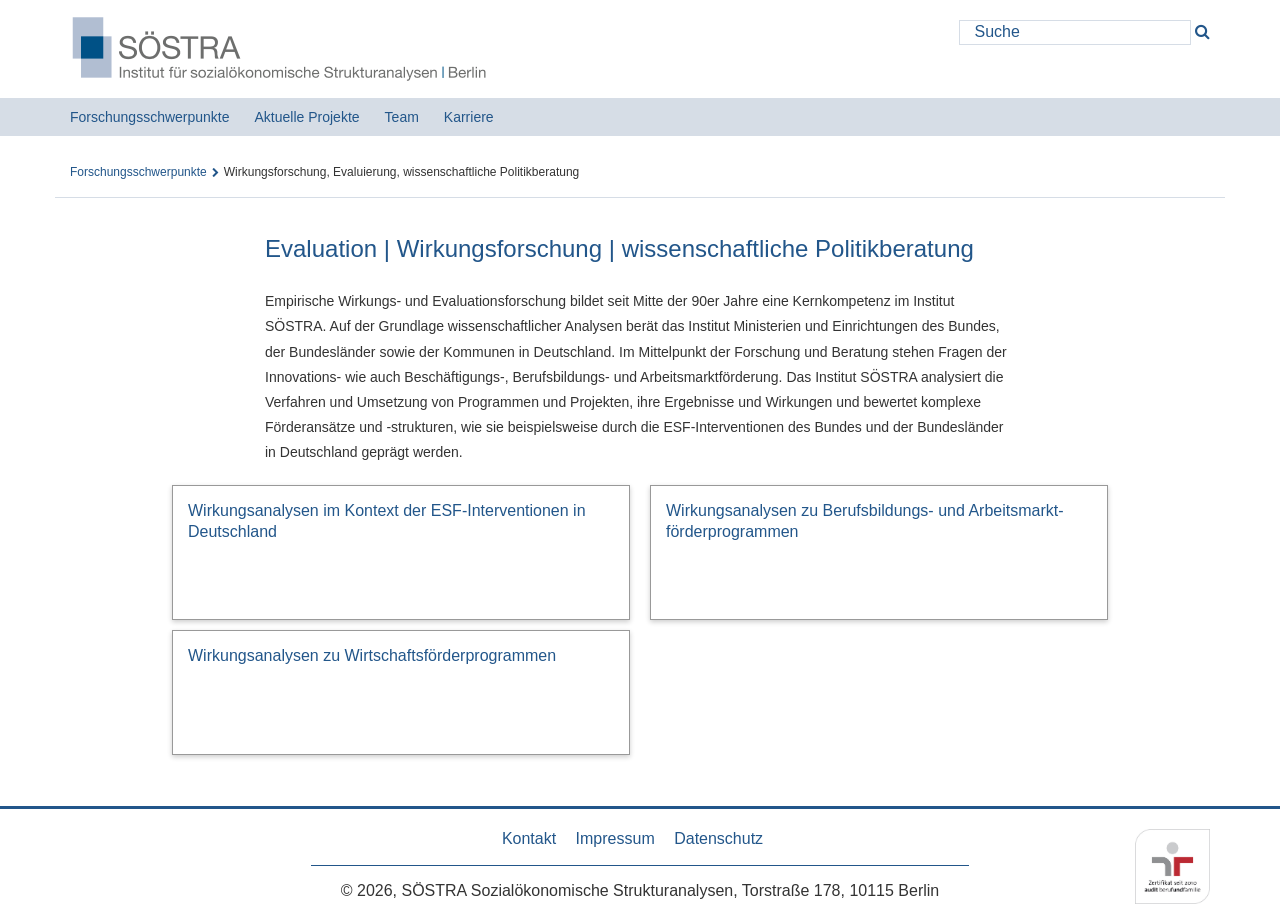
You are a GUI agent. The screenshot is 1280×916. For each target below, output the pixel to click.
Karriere (469, 117)
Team (402, 117)
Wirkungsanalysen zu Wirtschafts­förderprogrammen (372, 655)
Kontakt (529, 838)
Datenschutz (718, 838)
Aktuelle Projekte (307, 117)
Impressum (615, 838)
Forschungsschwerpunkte (150, 117)
